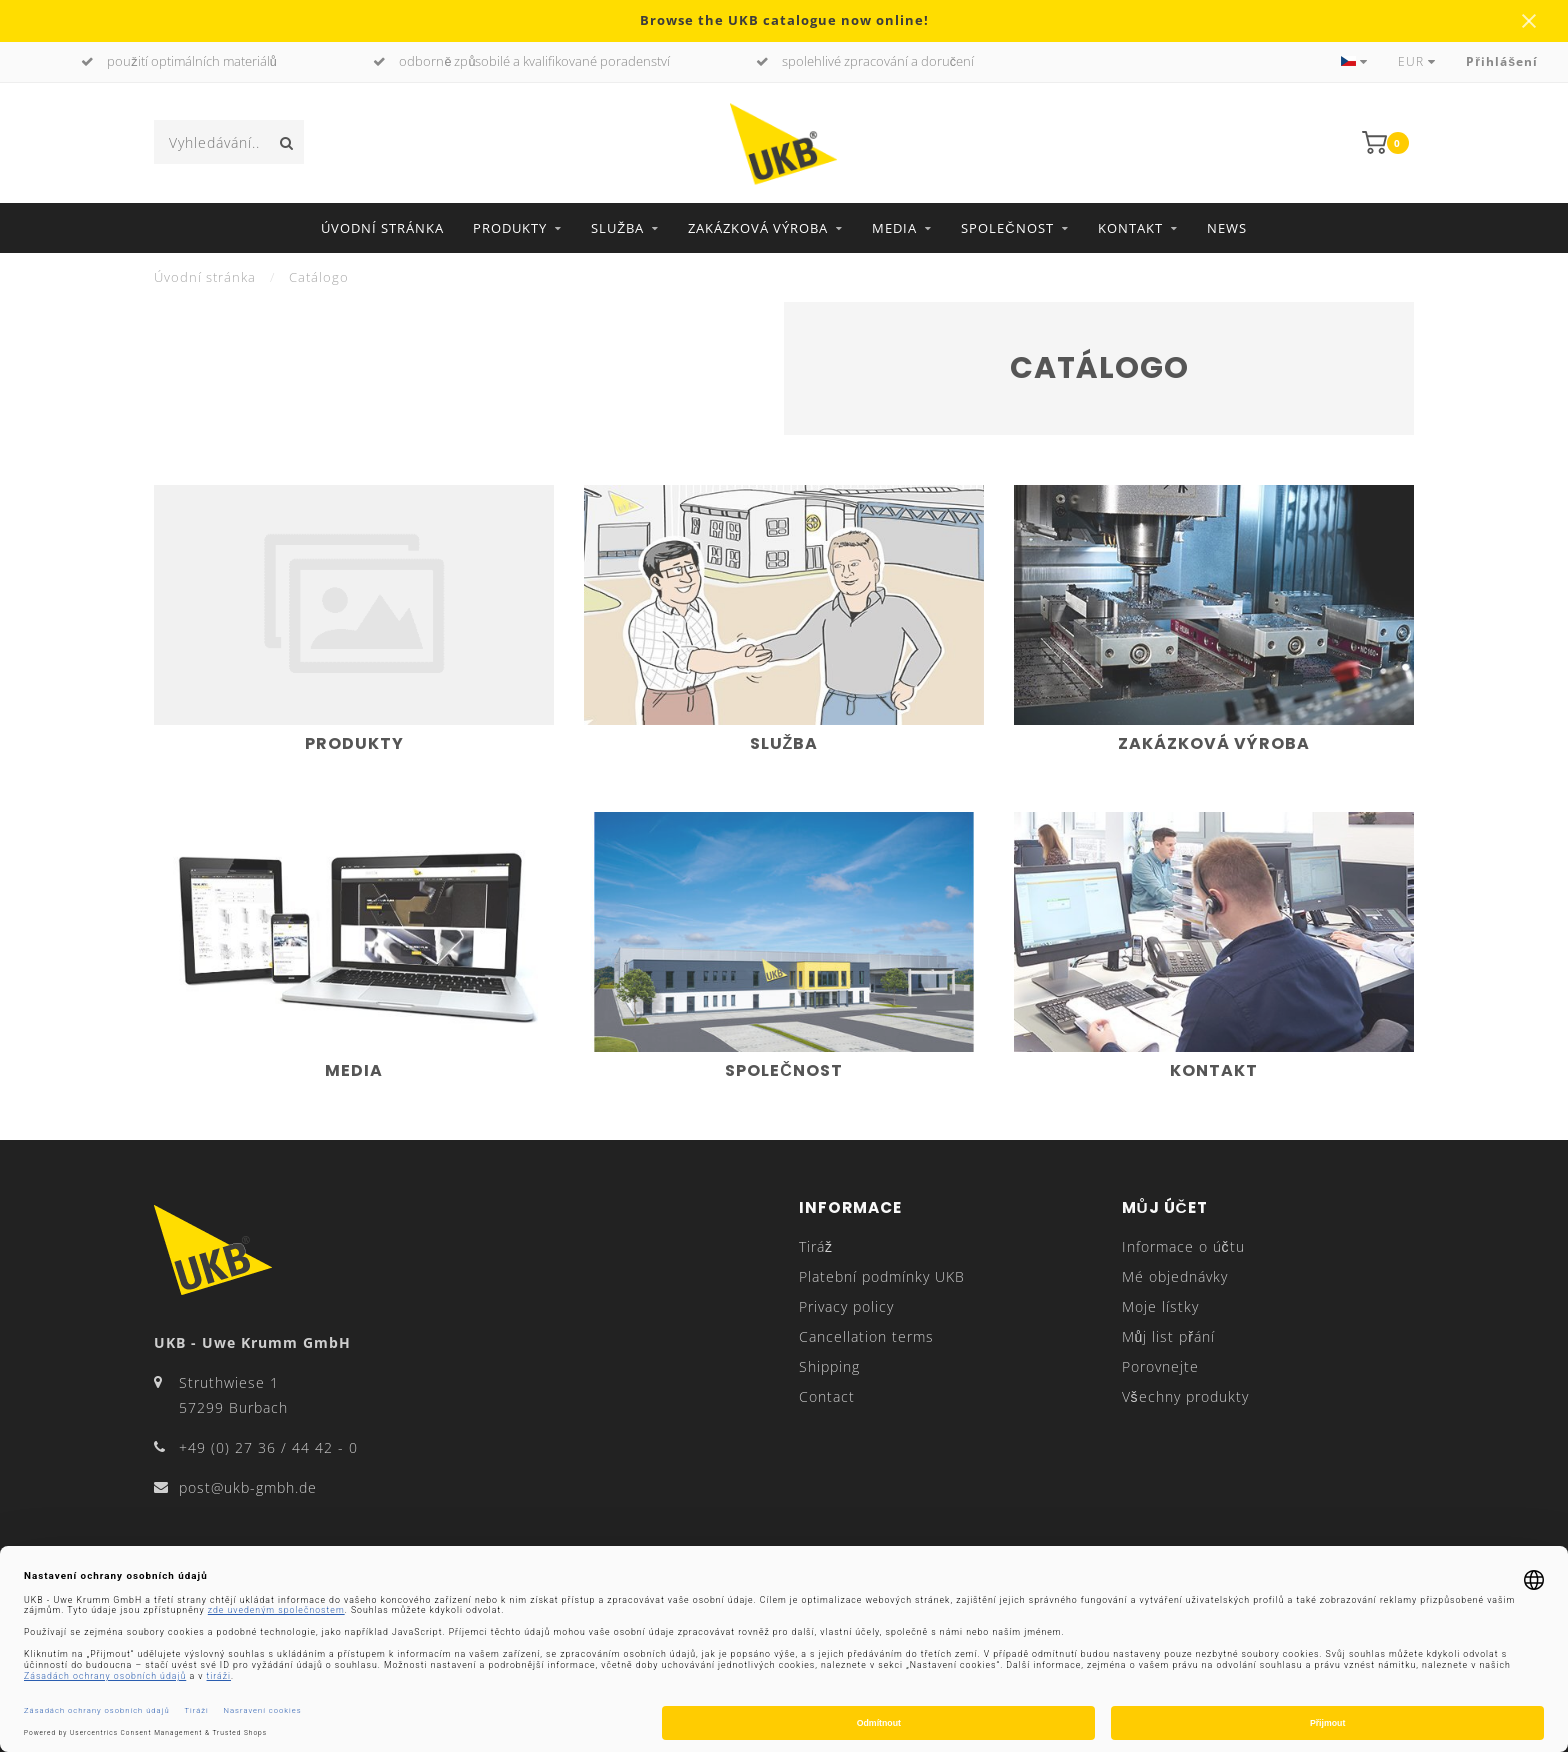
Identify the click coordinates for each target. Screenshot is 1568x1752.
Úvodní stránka (382, 228)
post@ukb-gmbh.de (248, 1487)
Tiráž (816, 1246)
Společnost (1007, 228)
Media (894, 228)
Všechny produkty (1185, 1396)
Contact (827, 1396)
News (1227, 228)
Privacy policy (846, 1306)
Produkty (510, 228)
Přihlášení (1502, 61)
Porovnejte (1160, 1366)
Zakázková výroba (758, 228)
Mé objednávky (1175, 1276)
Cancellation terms (866, 1336)
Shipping (829, 1366)
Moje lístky (1160, 1306)
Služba (617, 228)
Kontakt (1130, 228)
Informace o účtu (1183, 1246)
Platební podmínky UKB (882, 1276)
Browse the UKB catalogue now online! (784, 20)
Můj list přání (1168, 1336)
